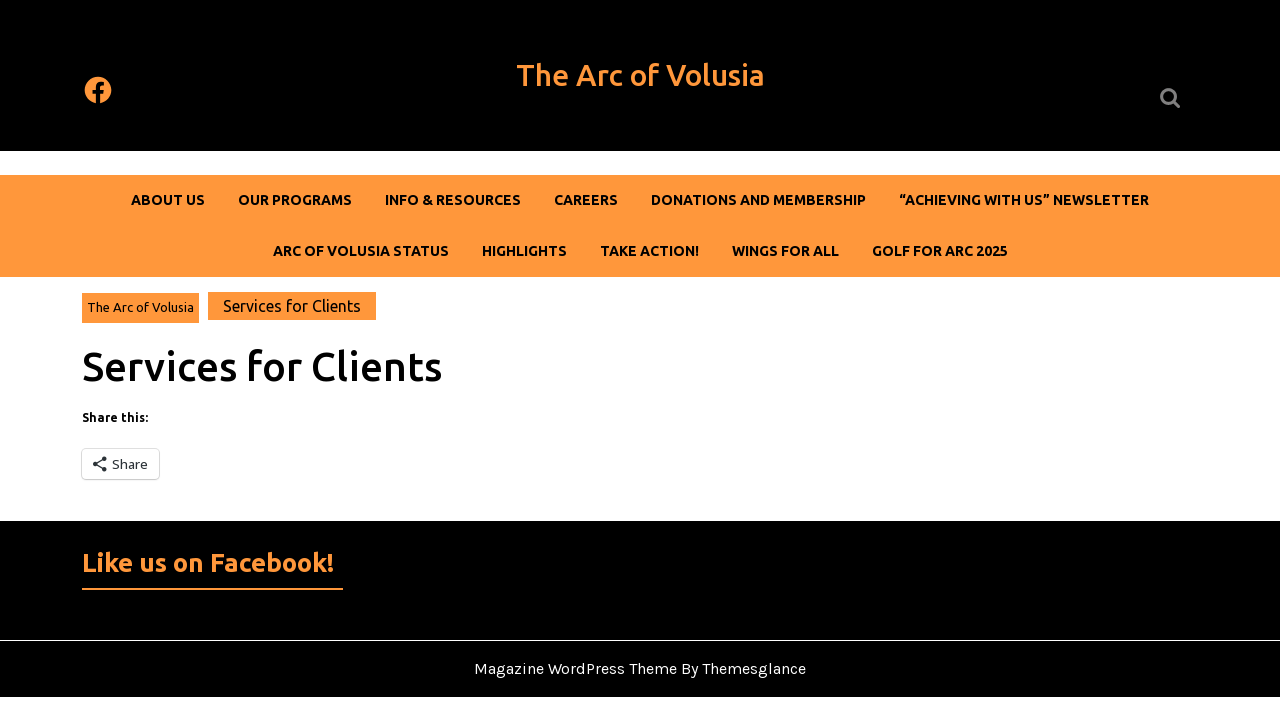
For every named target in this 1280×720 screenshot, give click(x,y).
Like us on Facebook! (208, 562)
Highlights (524, 251)
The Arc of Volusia (640, 75)
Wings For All (785, 251)
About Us (168, 200)
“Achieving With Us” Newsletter (1024, 200)
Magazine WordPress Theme (575, 668)
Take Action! (649, 251)
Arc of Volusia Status (361, 251)
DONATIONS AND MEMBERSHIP (758, 200)
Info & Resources (453, 200)
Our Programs (295, 200)
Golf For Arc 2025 (940, 251)
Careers (586, 200)
